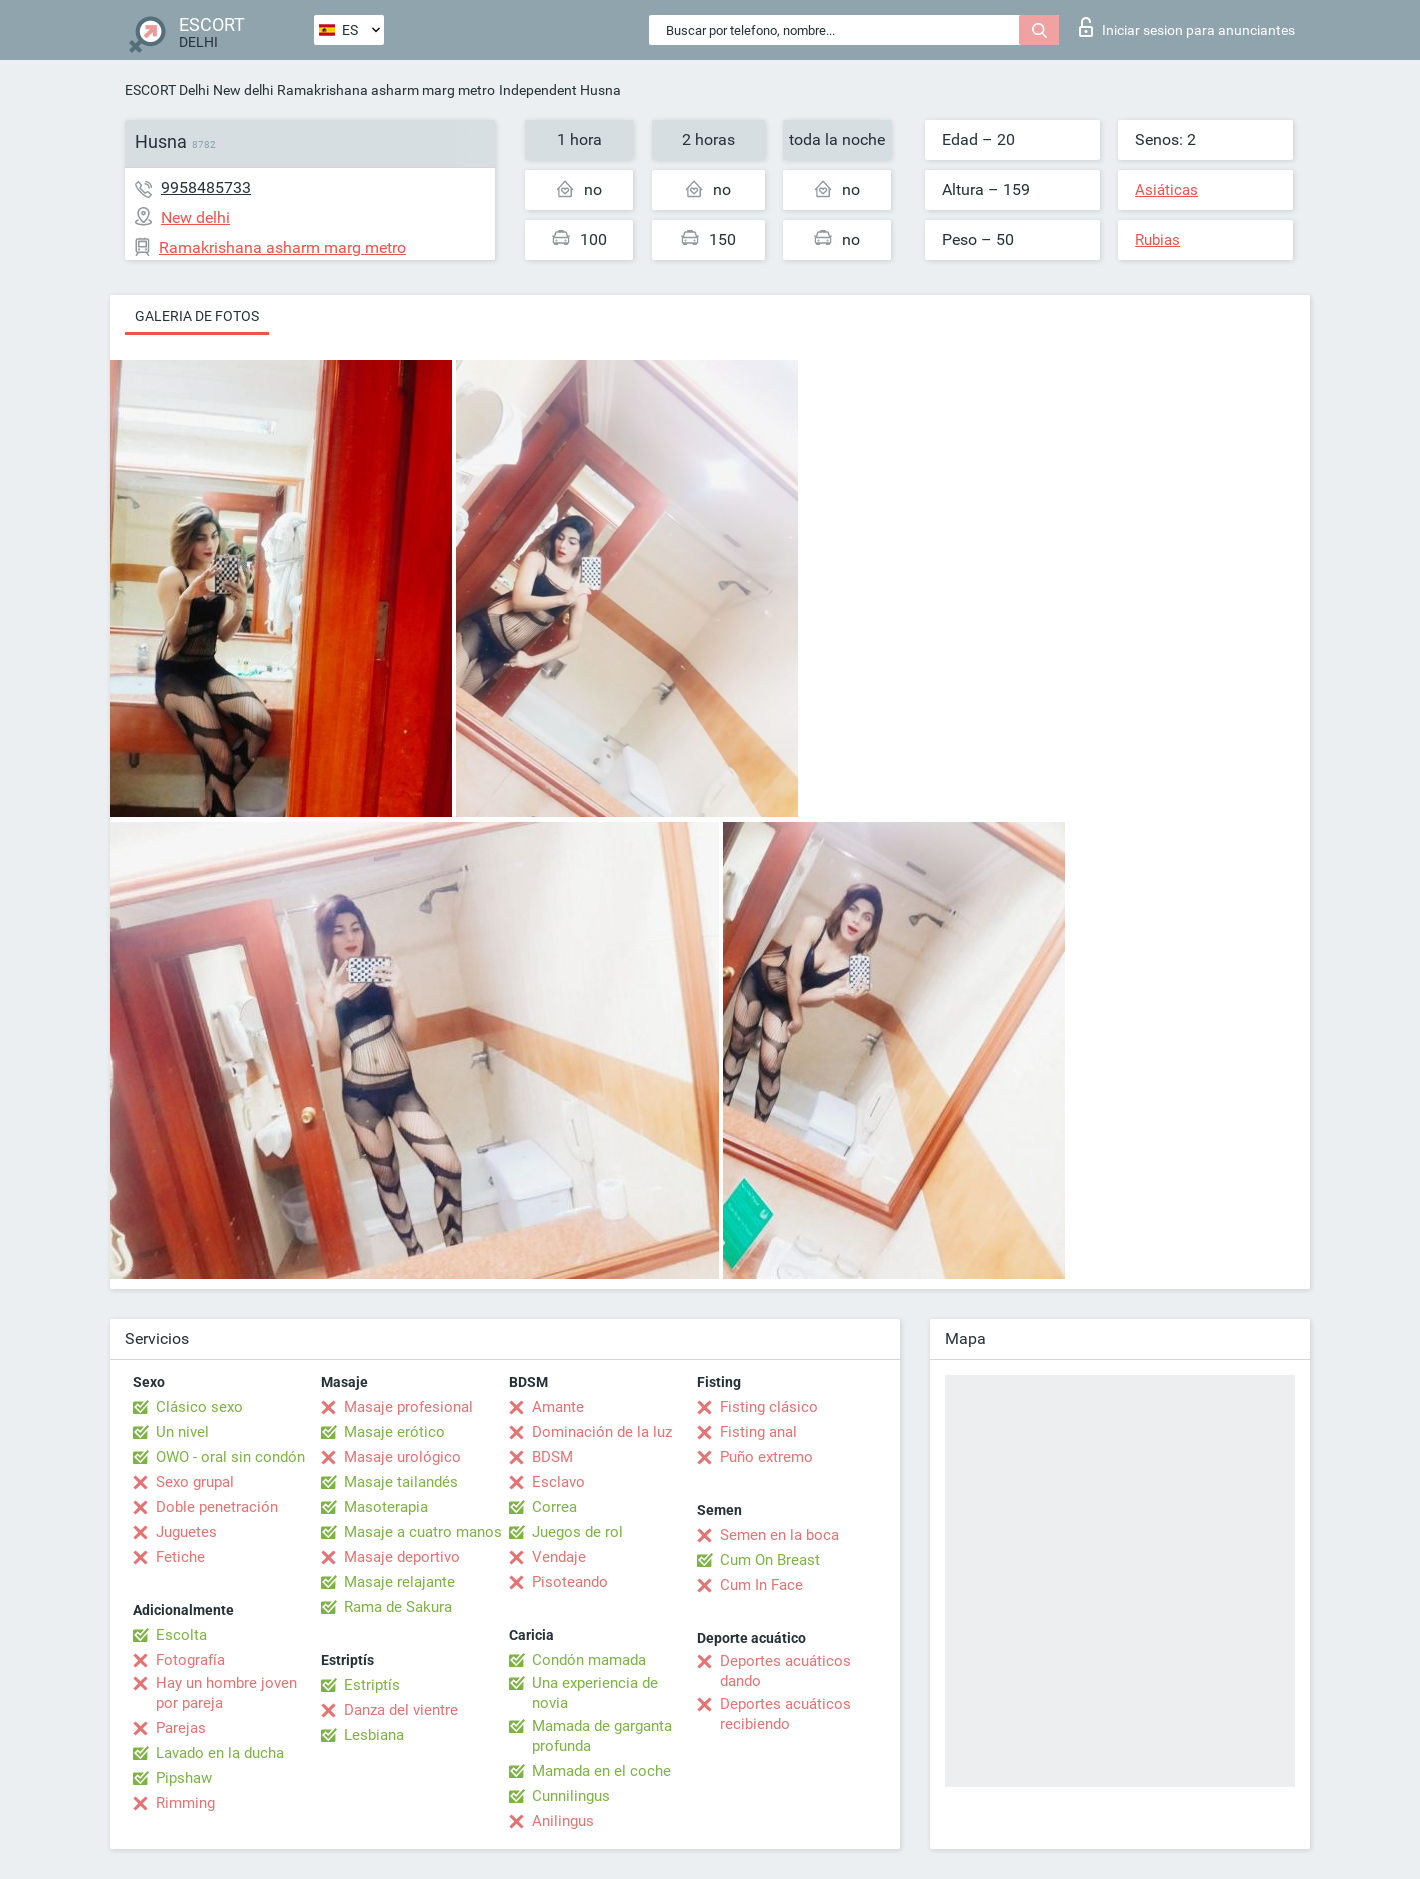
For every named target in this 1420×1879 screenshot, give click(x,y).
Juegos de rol (577, 1532)
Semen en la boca (779, 1535)
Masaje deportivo (402, 1557)
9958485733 (206, 187)
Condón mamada (589, 1660)
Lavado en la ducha (220, 1753)
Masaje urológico (402, 1457)
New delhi (243, 90)
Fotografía (190, 1660)
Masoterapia (386, 1507)
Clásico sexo (199, 1407)
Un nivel (182, 1432)
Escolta (181, 1635)
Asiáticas (1166, 190)
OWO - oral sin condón (230, 1457)
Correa (554, 1507)
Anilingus (563, 1821)
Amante (558, 1407)
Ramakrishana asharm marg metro (386, 90)
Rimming (185, 1803)
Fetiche (180, 1557)
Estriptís (372, 1685)
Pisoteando (570, 1582)
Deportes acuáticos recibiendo (785, 1714)
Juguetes (186, 1532)
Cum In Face (761, 1585)
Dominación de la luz (602, 1432)
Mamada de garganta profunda (602, 1736)
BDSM (552, 1457)
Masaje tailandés (401, 1482)
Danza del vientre (401, 1710)
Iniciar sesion (1187, 27)
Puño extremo (766, 1457)
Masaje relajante (399, 1582)
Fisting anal (758, 1432)
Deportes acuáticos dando (785, 1671)
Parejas (181, 1728)
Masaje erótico (394, 1432)
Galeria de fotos (197, 316)
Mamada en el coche (601, 1771)
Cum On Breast (770, 1560)
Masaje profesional (408, 1407)
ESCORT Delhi (167, 90)
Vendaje (559, 1557)
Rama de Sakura (398, 1607)
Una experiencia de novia (595, 1693)
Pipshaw (184, 1778)
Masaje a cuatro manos (423, 1532)
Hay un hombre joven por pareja (226, 1693)
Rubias (1157, 240)
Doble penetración (217, 1507)
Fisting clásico (769, 1407)
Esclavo (558, 1482)
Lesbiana (374, 1735)
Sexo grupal (195, 1482)
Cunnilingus (571, 1796)
